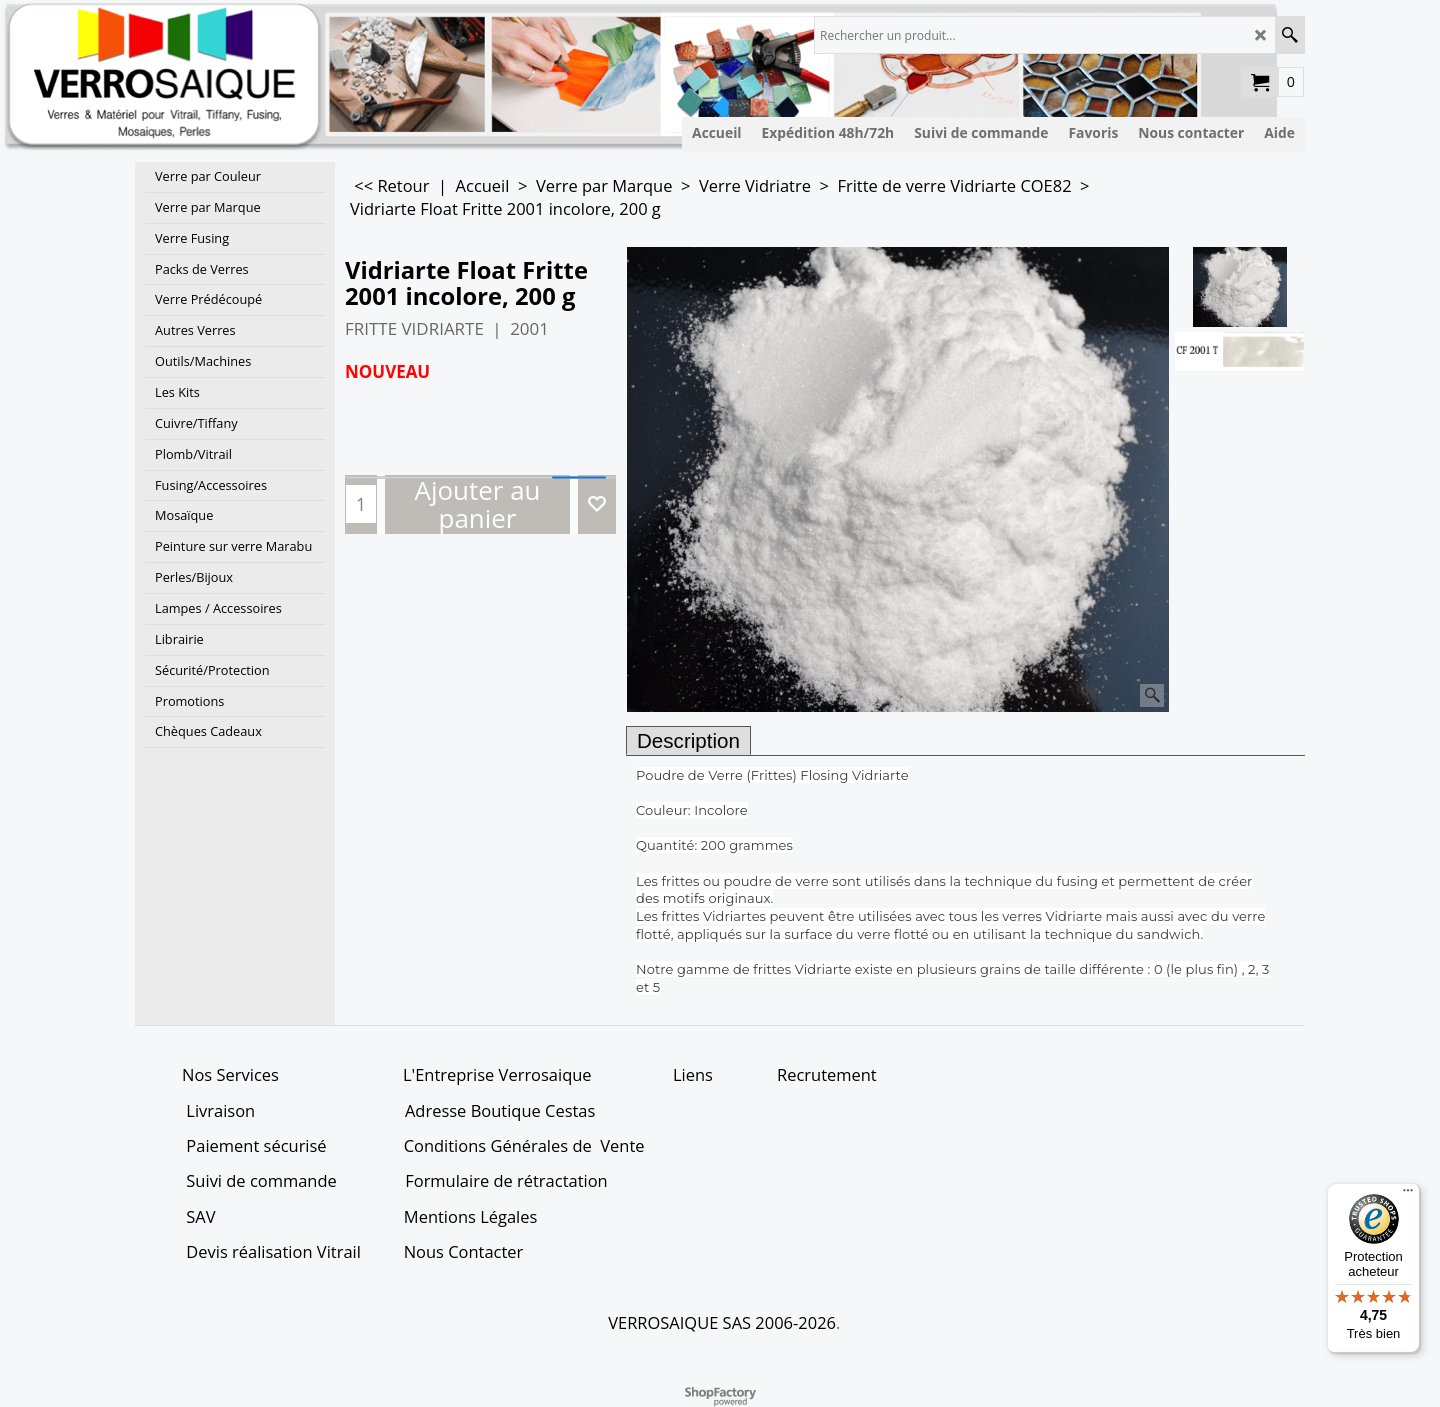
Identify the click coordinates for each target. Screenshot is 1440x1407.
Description (688, 740)
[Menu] (1408, 1195)
